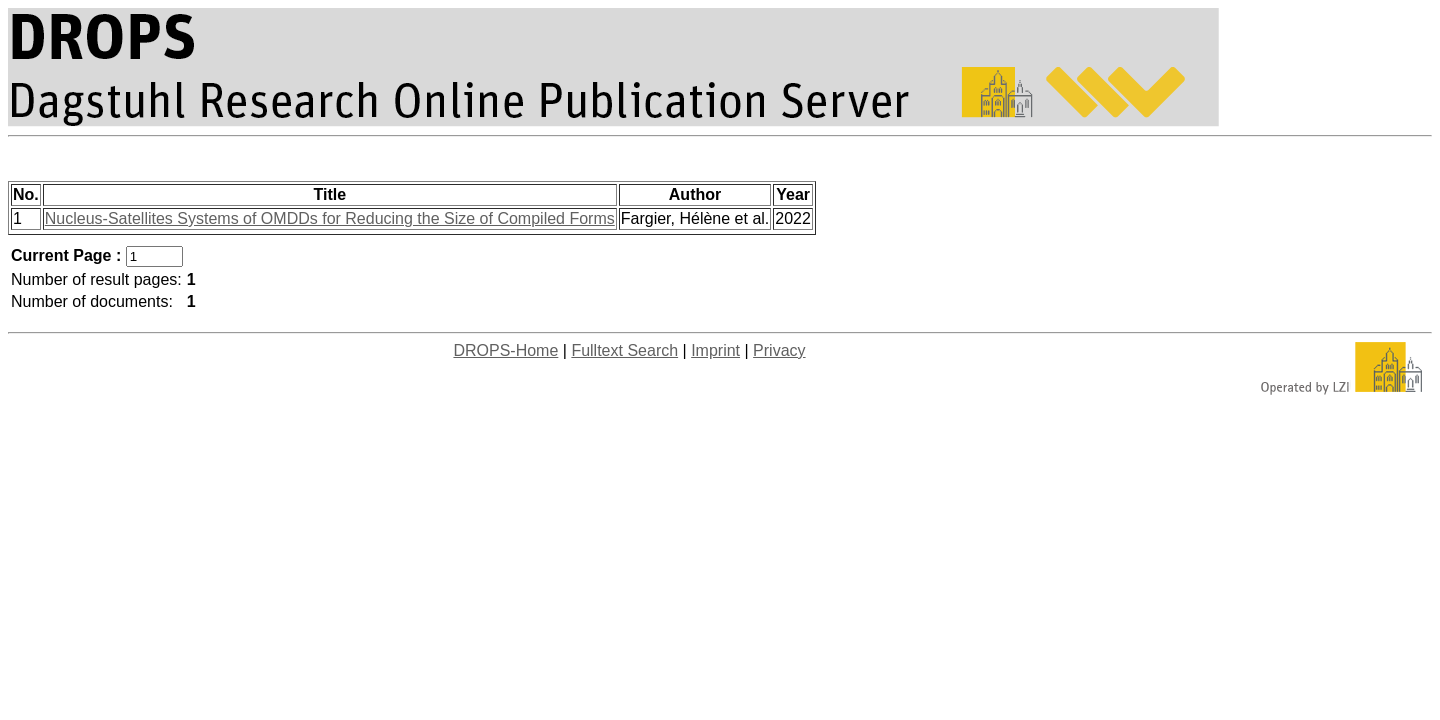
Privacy (779, 350)
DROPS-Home (505, 350)
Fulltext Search (624, 350)
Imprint (715, 350)
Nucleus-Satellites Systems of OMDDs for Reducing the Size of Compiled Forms (330, 218)
